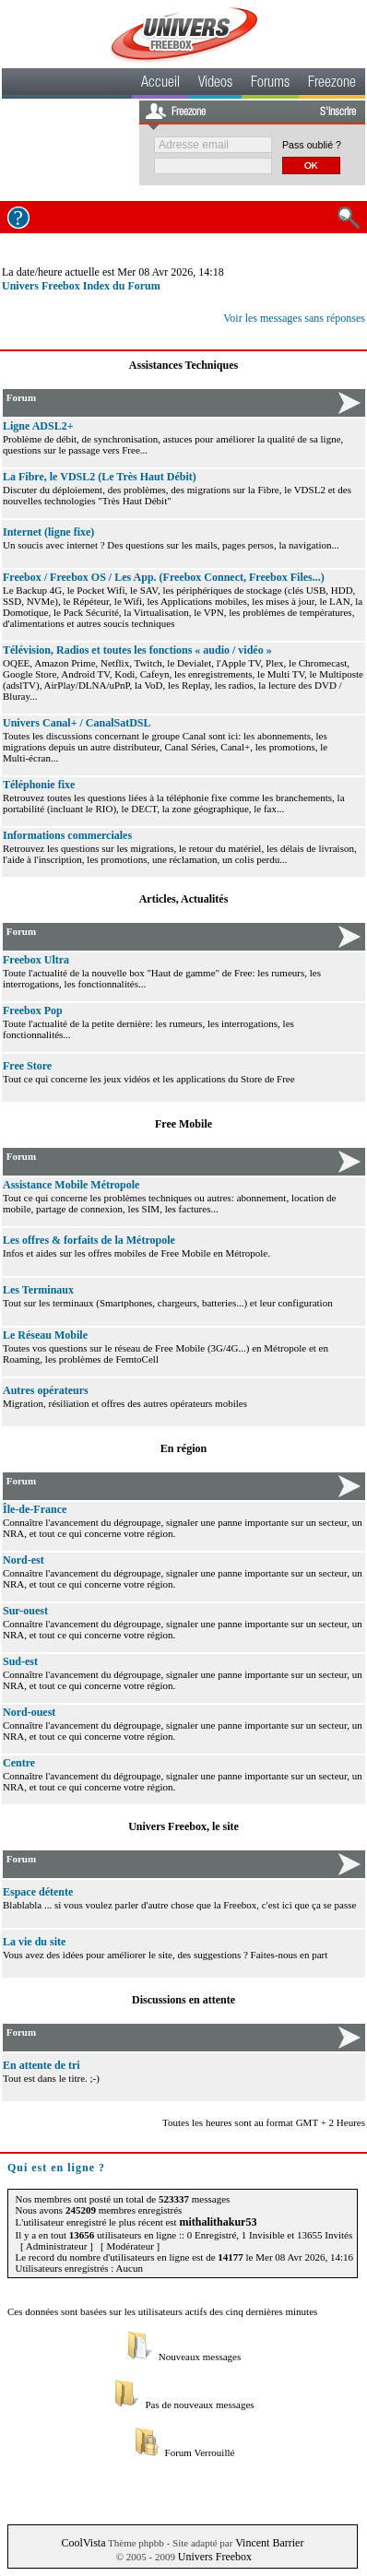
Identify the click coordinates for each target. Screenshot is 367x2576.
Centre (19, 1762)
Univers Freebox (215, 2556)
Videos (215, 84)
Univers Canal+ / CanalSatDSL (77, 722)
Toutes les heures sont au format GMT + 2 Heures (263, 2122)
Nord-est (23, 1560)
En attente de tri (41, 2065)
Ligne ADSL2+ (38, 425)
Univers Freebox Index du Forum (81, 285)
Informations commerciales (67, 835)
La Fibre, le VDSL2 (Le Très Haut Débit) (99, 476)
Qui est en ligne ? (56, 2167)
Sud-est (20, 1661)
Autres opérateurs (46, 1390)
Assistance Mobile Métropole (71, 1184)
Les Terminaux (38, 1289)
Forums (270, 84)
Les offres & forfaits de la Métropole (89, 1240)
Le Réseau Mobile (45, 1335)
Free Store (27, 1065)
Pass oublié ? (311, 144)
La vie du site (34, 1941)
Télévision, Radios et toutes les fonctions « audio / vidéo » (137, 650)
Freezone (332, 84)
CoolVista (84, 2542)
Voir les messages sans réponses (294, 318)
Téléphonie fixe (39, 784)
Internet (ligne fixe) (48, 532)
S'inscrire (338, 112)
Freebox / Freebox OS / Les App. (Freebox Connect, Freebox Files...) (164, 577)
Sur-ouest (25, 1610)
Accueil (160, 84)
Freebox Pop (33, 1010)
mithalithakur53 (217, 2222)
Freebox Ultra (36, 959)
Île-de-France (34, 1509)
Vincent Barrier (269, 2542)
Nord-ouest (29, 1712)
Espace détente (38, 1891)
